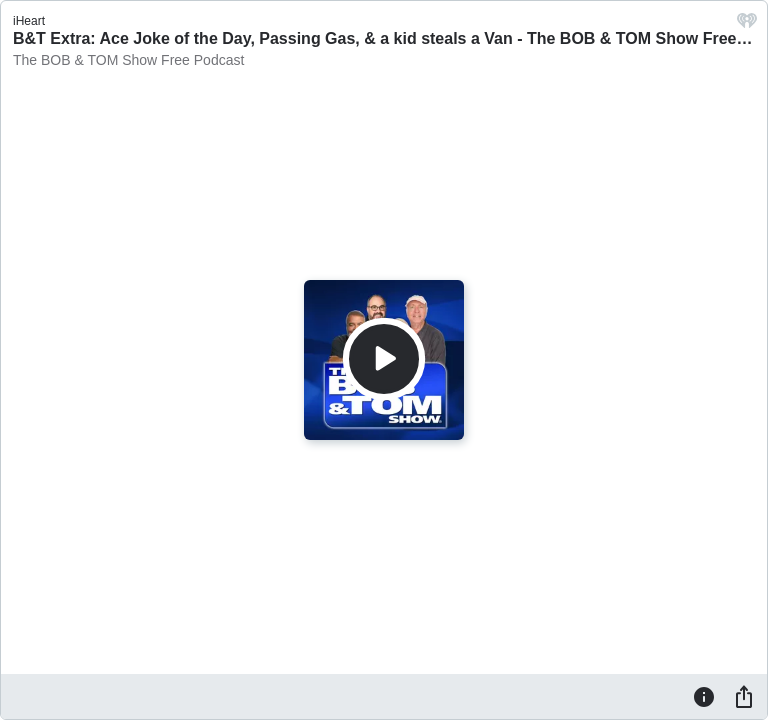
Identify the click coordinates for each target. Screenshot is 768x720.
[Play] (384, 359)
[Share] (744, 696)
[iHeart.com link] (747, 25)
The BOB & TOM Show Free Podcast (128, 60)
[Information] (704, 696)
